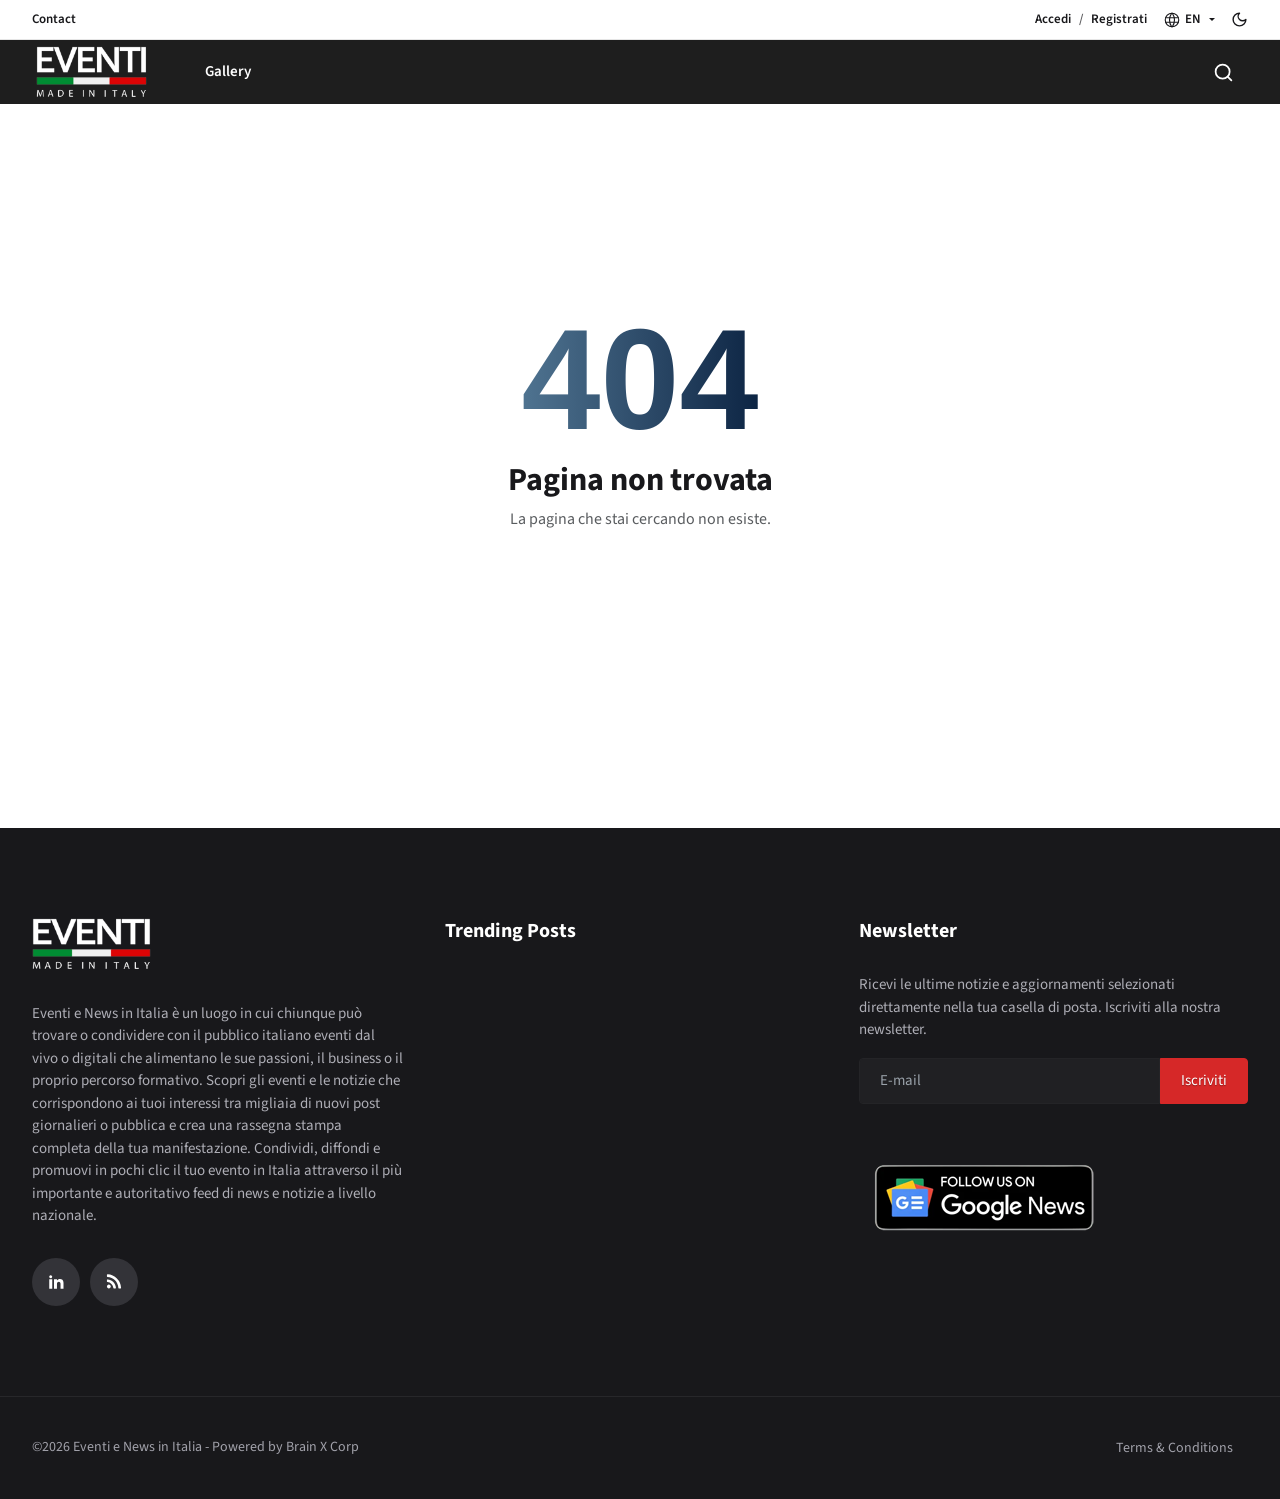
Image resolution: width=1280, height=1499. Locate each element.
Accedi (1053, 19)
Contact (54, 19)
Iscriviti (1204, 1080)
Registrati (1119, 19)
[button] (1189, 20)
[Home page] (91, 72)
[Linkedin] (56, 1282)
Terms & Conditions (1174, 1448)
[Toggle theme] (1239, 19)
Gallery (228, 71)
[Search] (1223, 72)
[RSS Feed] (114, 1282)
